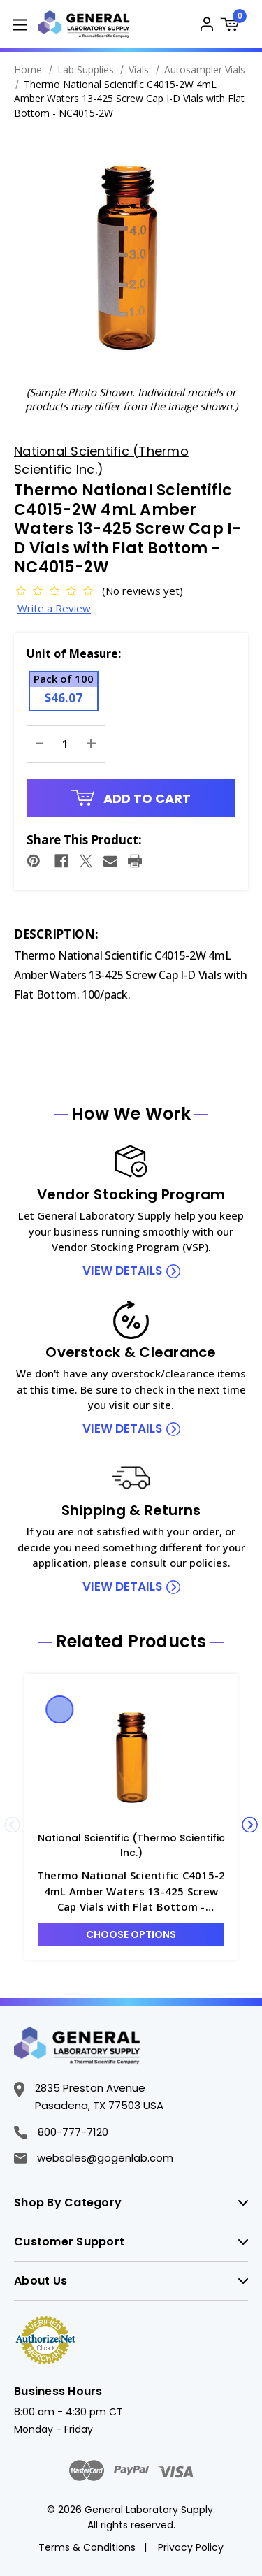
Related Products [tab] (131, 1641)
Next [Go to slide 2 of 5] (250, 1825)
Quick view (60, 1709)
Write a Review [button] (54, 608)
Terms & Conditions (87, 2547)
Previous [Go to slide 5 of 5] (12, 1825)
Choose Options (131, 1934)
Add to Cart (131, 798)
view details (122, 1270)
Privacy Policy (191, 2547)
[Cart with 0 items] (234, 26)
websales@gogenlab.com (93, 2157)
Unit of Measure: (74, 653)
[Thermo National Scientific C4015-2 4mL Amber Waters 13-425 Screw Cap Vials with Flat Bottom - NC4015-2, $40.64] (131, 1755)
